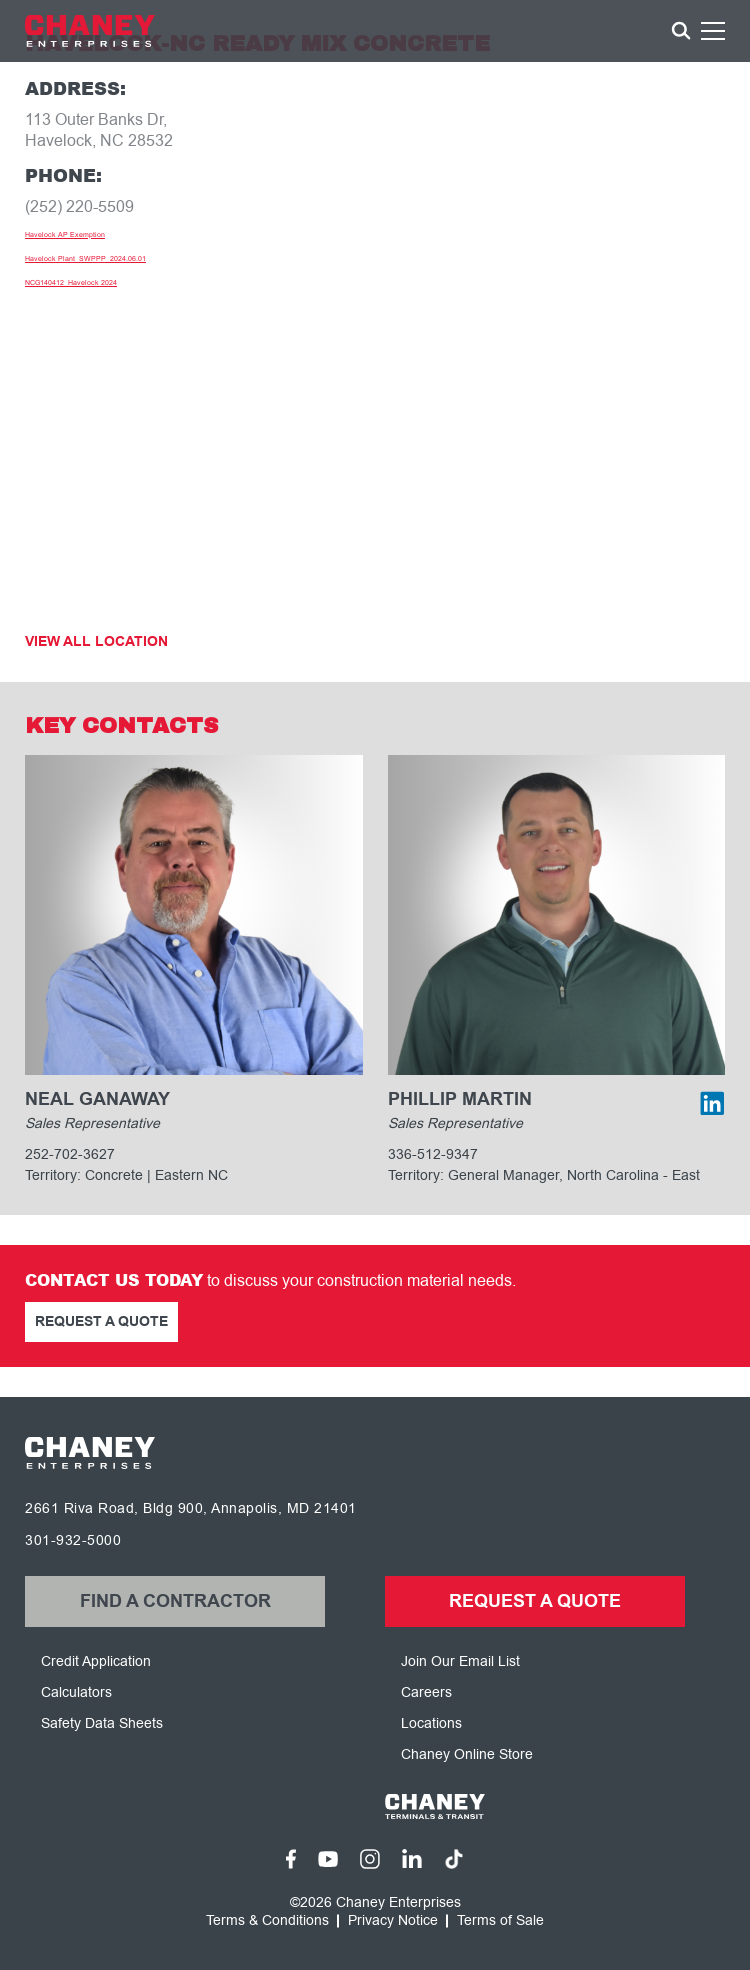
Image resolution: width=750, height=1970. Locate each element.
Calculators (76, 1692)
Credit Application (96, 1661)
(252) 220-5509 (79, 207)
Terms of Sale (500, 1921)
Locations (431, 1723)
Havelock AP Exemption (65, 234)
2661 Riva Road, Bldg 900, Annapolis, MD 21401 (191, 1508)
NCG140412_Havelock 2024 (71, 282)
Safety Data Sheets (102, 1723)
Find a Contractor (175, 1601)
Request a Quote (101, 1322)
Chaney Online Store (467, 1754)
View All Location (96, 642)
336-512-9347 (433, 1154)
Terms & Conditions (267, 1921)
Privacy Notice (393, 1921)
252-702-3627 (70, 1154)
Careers (426, 1692)
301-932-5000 (73, 1540)
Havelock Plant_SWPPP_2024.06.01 (85, 258)
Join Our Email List (460, 1661)
